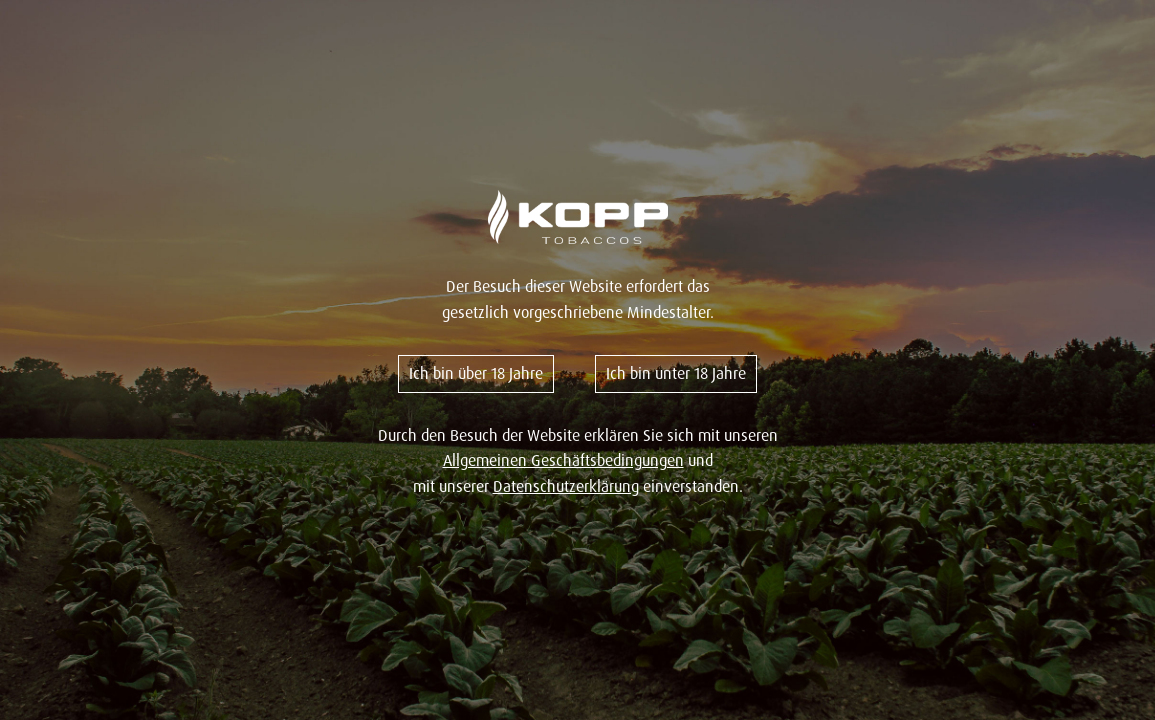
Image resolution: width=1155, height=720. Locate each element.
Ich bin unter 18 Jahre (676, 373)
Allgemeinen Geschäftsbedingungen (563, 460)
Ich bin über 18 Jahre (476, 373)
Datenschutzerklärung (566, 486)
